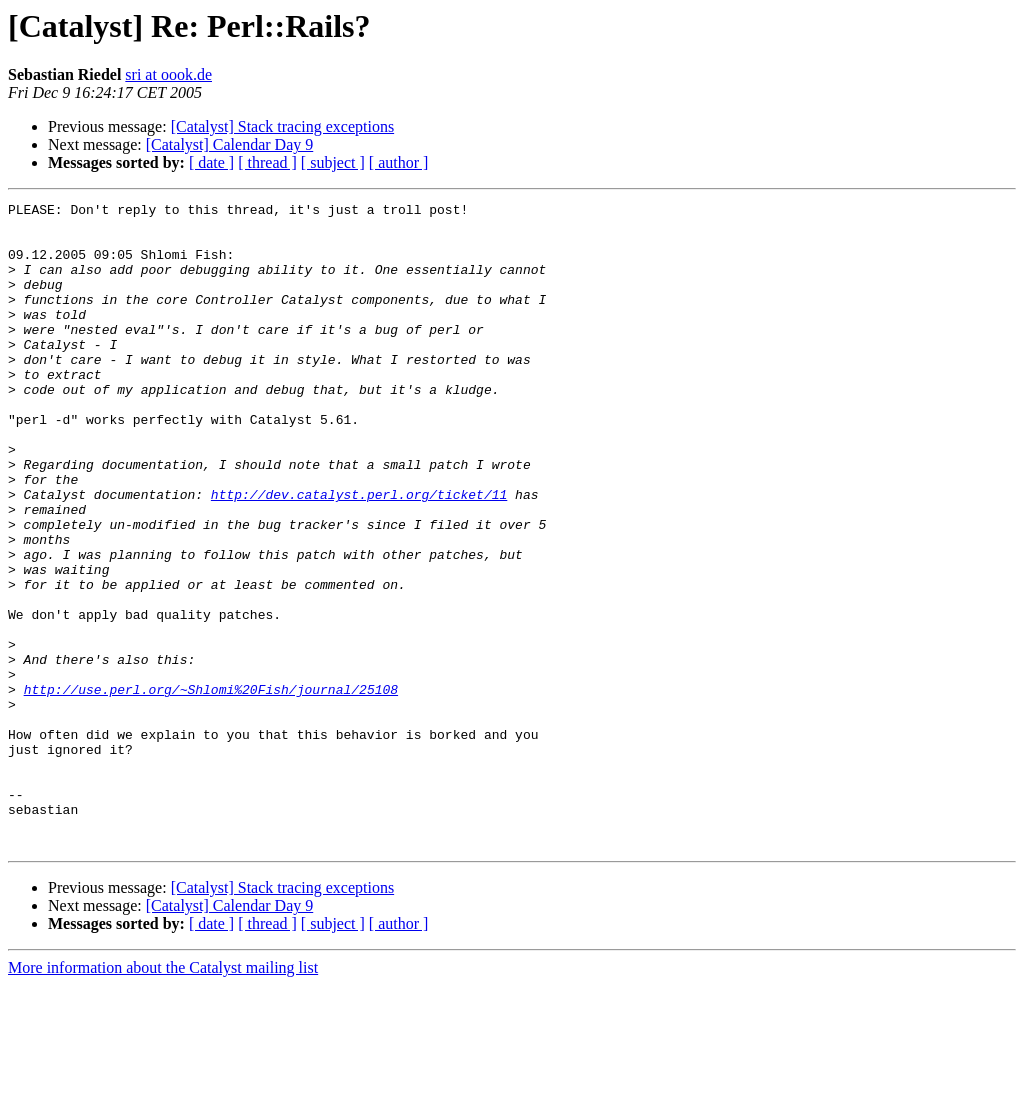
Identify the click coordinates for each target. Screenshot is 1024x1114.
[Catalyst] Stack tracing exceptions (282, 126)
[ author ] (399, 162)
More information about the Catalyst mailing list (163, 1096)
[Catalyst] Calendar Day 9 (230, 144)
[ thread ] (267, 162)
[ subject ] (333, 162)
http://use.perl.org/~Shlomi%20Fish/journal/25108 (211, 788)
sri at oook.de (168, 74)
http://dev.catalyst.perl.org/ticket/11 (359, 554)
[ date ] (211, 162)
